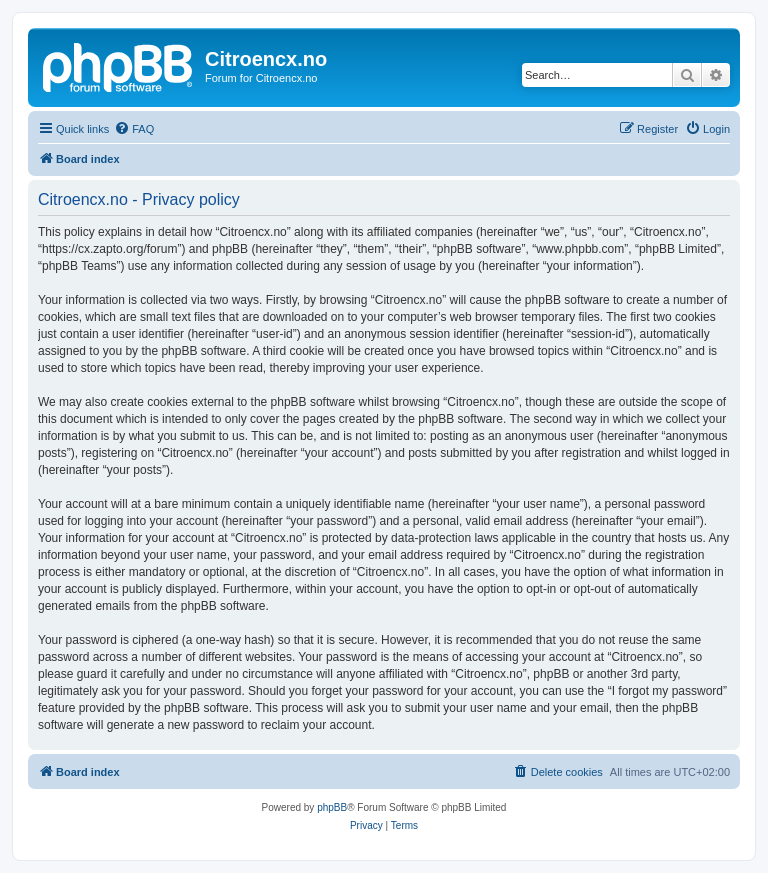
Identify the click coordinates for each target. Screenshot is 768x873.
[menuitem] (134, 129)
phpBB (332, 807)
